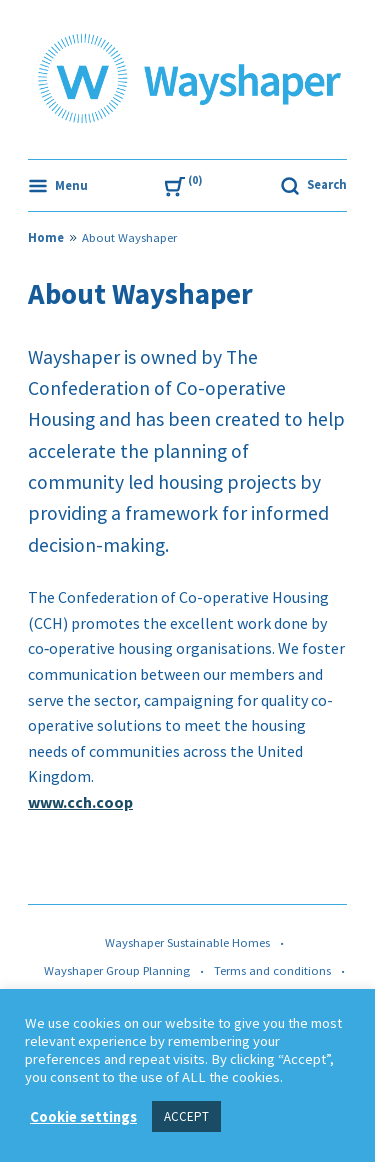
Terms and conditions (272, 970)
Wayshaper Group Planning (117, 970)
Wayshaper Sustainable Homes (187, 942)
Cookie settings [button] (83, 1117)
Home (46, 237)
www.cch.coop (80, 802)
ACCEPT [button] (186, 1116)
